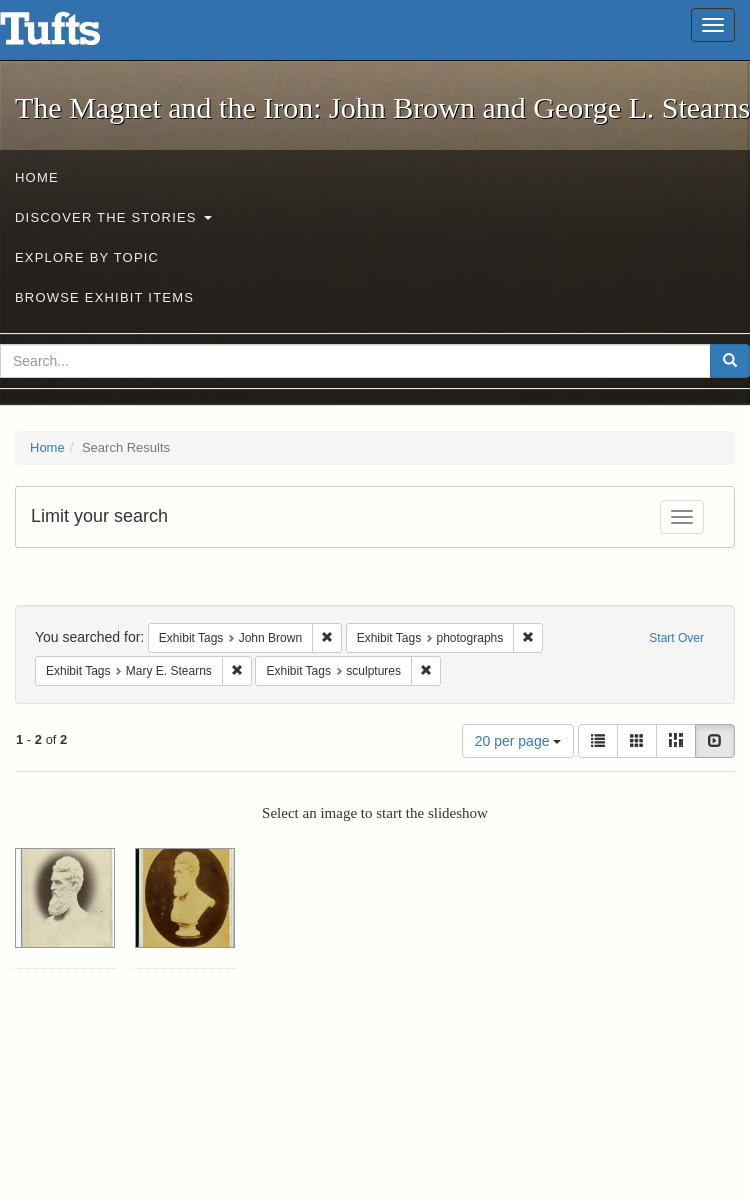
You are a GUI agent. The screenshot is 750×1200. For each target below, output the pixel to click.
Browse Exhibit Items (104, 297)
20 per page (518, 741)
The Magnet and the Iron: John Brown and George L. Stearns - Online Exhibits (75, 35)
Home (37, 177)
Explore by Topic (87, 257)
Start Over (676, 638)
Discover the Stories (113, 217)
